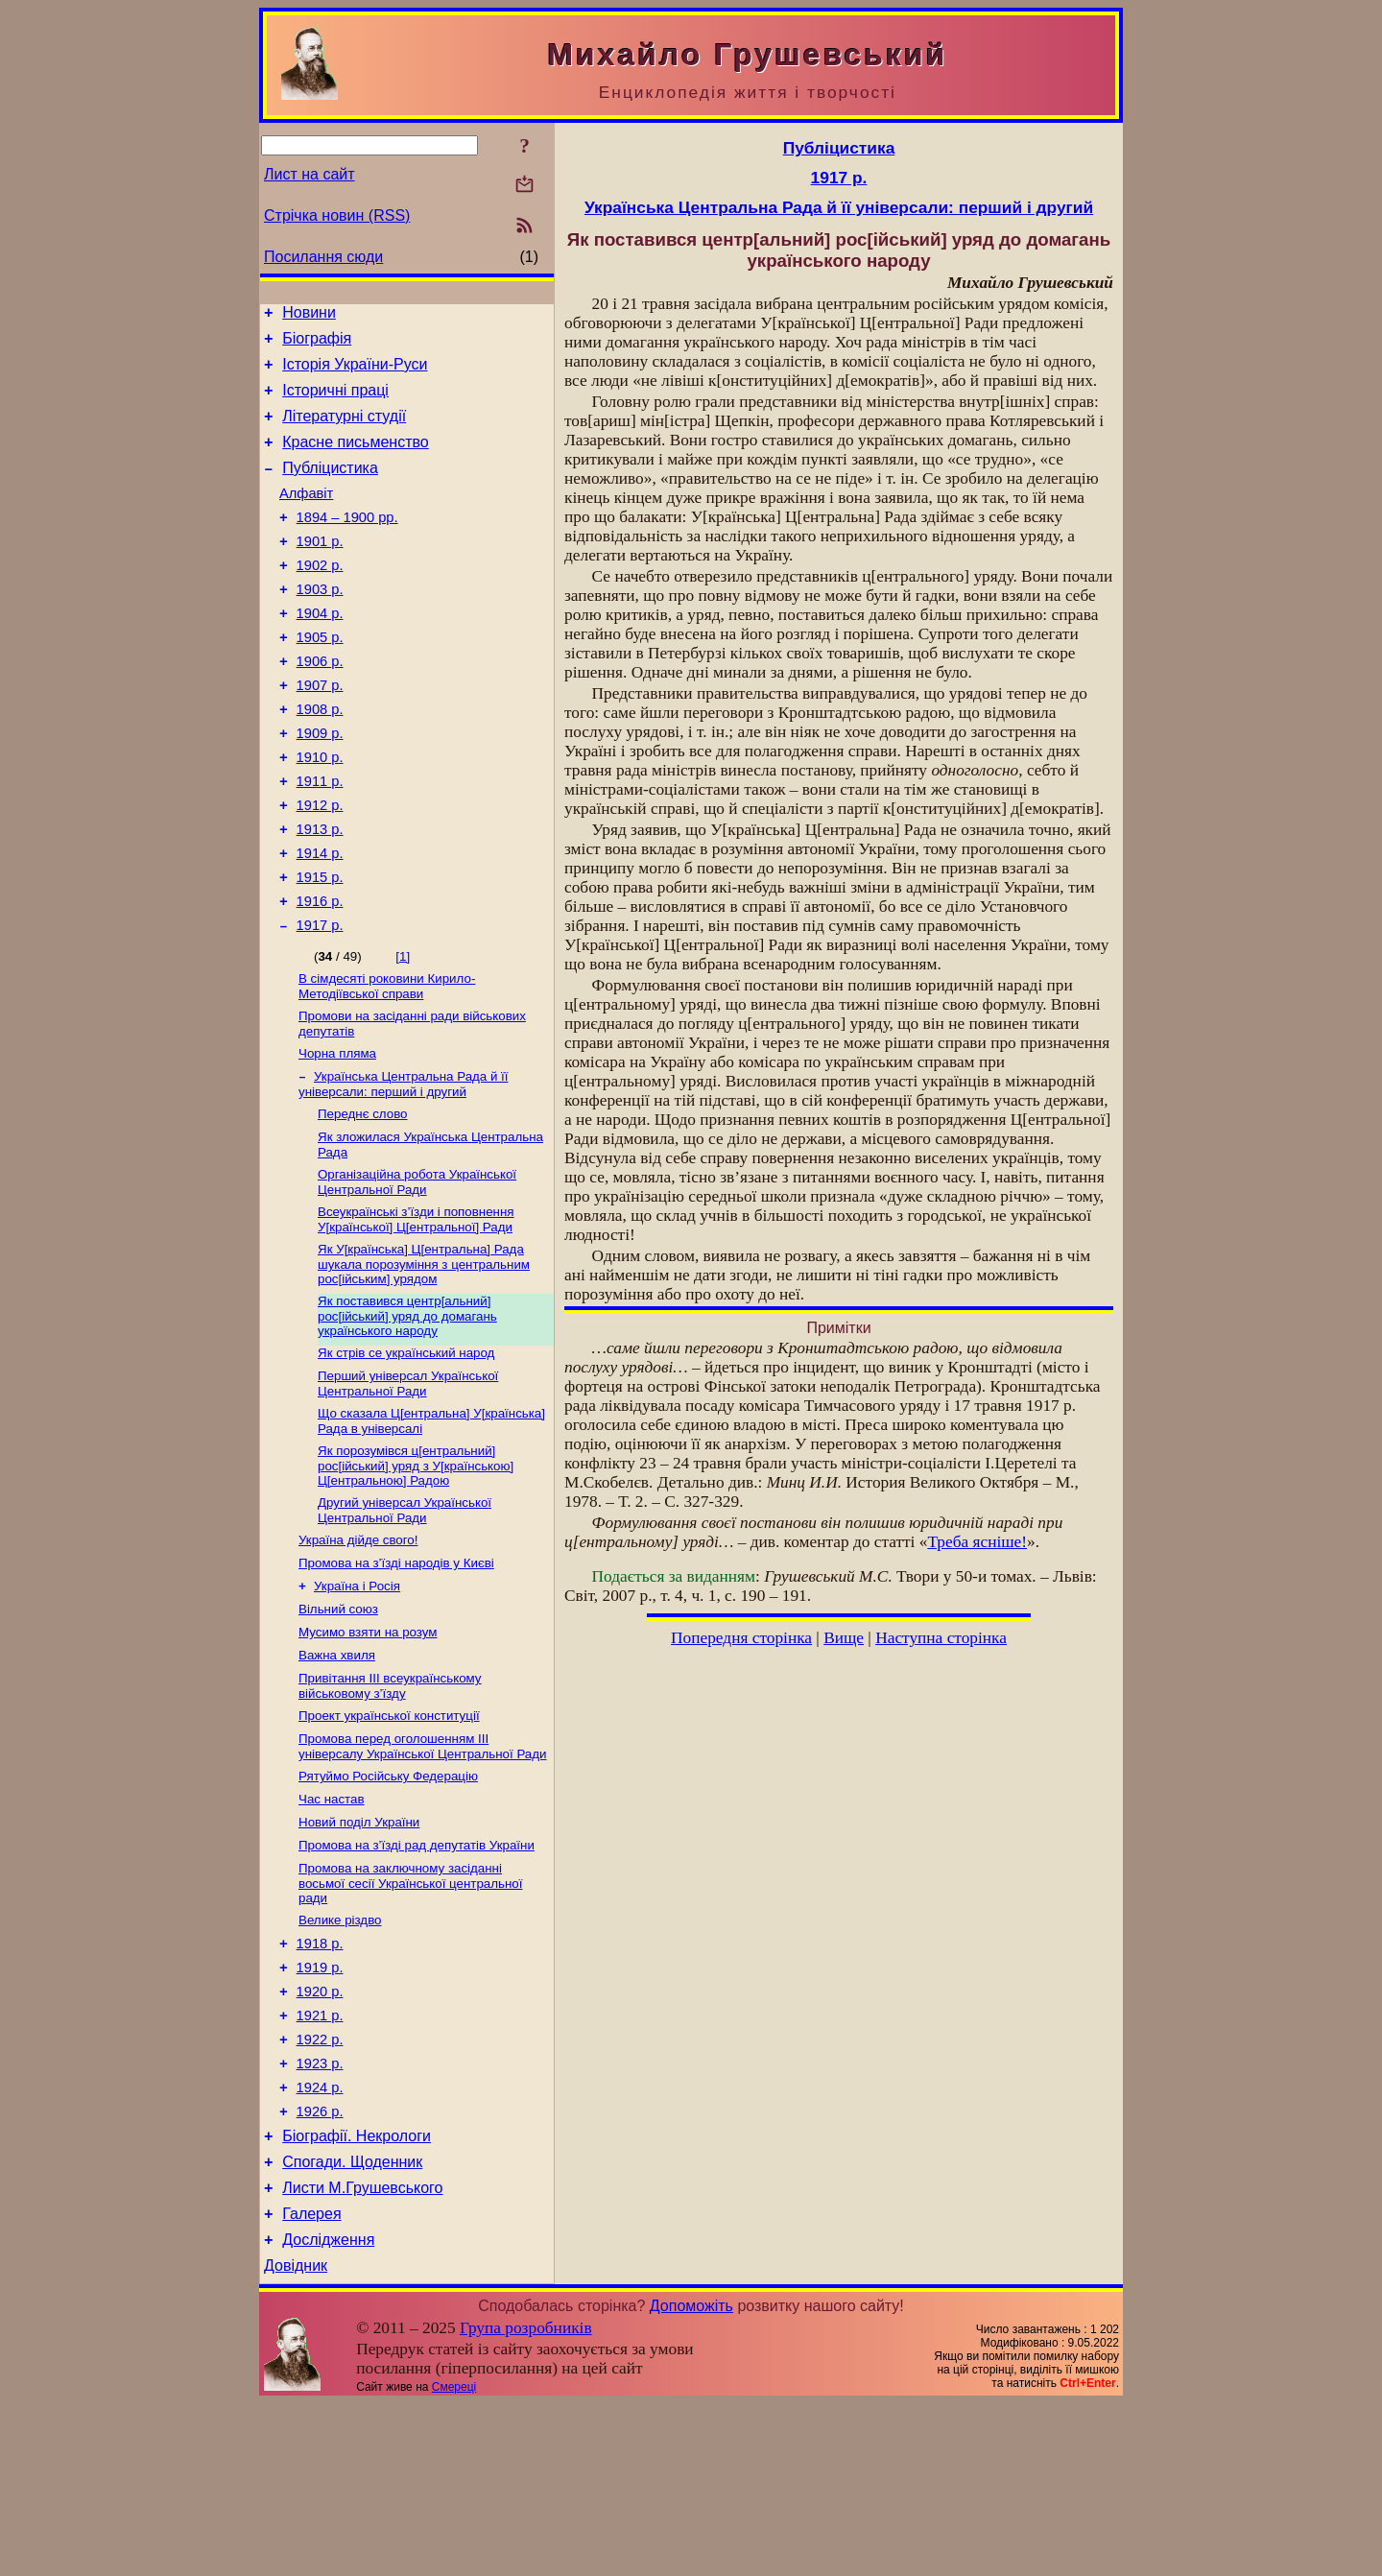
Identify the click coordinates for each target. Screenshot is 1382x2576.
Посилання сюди (323, 257)
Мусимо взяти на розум (367, 1745)
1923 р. (320, 2213)
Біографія (316, 344)
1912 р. (320, 865)
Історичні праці (335, 402)
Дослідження (328, 2409)
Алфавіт (306, 516)
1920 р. (320, 2132)
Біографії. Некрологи (356, 2294)
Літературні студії (344, 430)
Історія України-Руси (354, 373)
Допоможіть (691, 2478)
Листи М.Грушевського (362, 2352)
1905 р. (320, 677)
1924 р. (320, 2240)
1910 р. (320, 812)
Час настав (331, 1924)
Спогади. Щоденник (352, 2323)
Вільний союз (338, 1720)
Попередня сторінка (741, 1638)
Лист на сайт (309, 174)
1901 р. (320, 570)
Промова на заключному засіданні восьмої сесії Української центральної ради (410, 2014)
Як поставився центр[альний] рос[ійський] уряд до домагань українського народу (407, 1410)
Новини (309, 315)
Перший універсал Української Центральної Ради (408, 1481)
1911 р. (320, 839)
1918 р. (320, 2079)
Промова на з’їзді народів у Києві (396, 1670)
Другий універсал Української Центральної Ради (404, 1614)
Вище (843, 1638)
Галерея (311, 2381)
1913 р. (320, 892)
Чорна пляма (337, 1134)
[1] (402, 1031)
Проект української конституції (389, 1834)
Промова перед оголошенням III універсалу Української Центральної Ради (422, 1867)
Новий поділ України (358, 1949)
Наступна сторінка (941, 1638)
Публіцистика (330, 488)
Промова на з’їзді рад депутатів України (416, 1974)
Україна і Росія (357, 1695)
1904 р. (320, 650)
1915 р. (320, 946)
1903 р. (320, 624)
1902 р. (320, 597)
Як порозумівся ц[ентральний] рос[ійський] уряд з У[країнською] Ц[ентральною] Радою (415, 1567)
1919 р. (320, 2105)
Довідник (295, 2438)
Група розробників (526, 2501)
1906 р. (320, 704)
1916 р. (320, 973)
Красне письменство (355, 459)
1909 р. (320, 785)
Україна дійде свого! (357, 1645)
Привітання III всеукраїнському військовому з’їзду (390, 1803)
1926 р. (320, 2267)
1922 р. (320, 2186)
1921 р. (320, 2159)
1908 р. (320, 758)
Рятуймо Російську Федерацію (388, 1899)
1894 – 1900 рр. (347, 543)
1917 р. (320, 1000)
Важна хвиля (336, 1770)
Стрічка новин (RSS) (337, 215)
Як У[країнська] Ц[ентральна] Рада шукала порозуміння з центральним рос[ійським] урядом (424, 1356)
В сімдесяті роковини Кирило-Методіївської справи (386, 1063)
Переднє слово (363, 1198)
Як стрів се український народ (406, 1449)
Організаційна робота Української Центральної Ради (417, 1270)
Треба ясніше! (977, 1542)
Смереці (454, 2559)
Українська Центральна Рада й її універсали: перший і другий (403, 1166)
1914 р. (320, 919)
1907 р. (320, 731)
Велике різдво (340, 2052)
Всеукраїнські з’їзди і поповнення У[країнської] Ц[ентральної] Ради (416, 1309)
